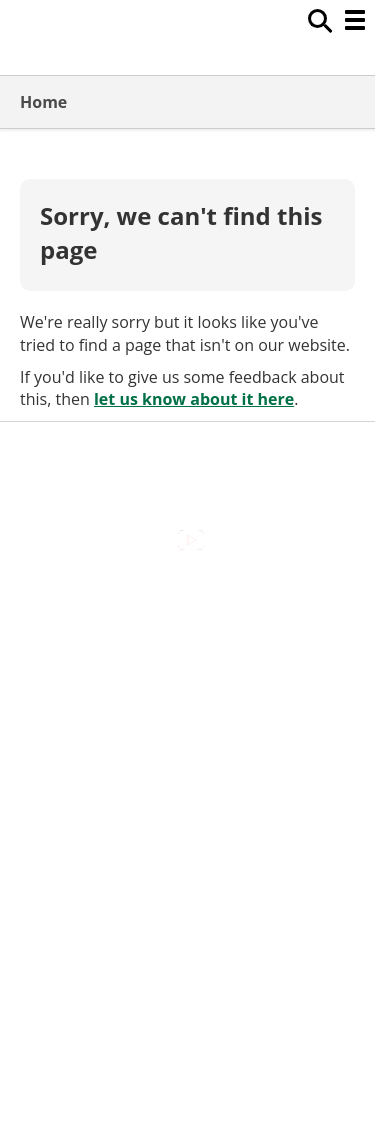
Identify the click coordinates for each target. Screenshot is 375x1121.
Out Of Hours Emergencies (187, 730)
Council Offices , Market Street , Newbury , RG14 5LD (187, 826)
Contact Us (187, 646)
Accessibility (187, 603)
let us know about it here (194, 399)
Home (43, 102)
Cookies (187, 688)
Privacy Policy (188, 773)
